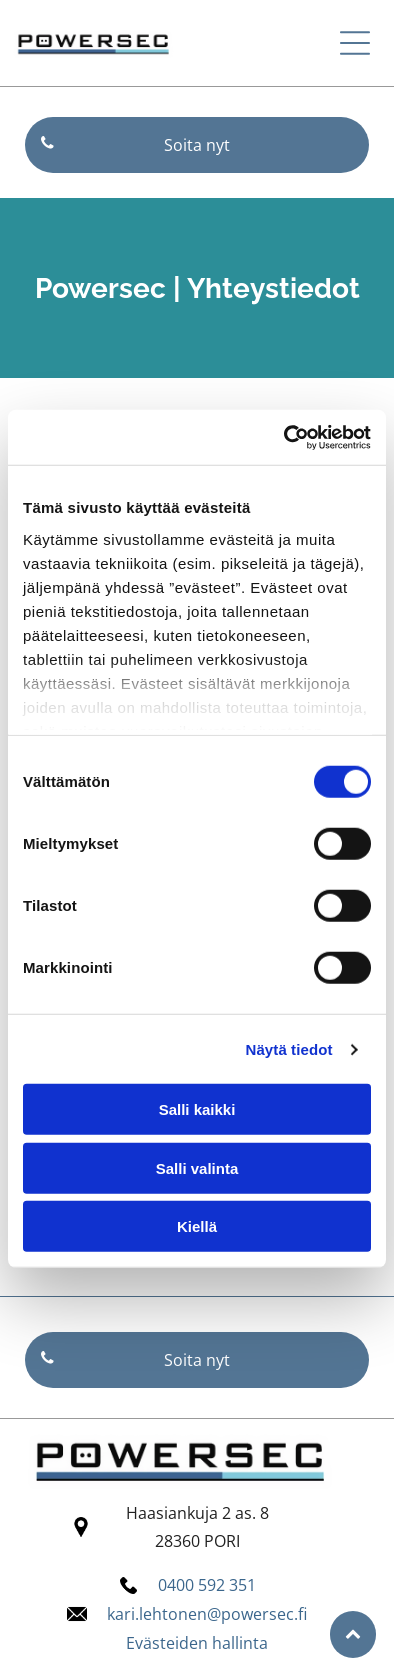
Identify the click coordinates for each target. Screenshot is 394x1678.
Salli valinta (197, 1168)
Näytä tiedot (289, 1049)
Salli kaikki (197, 1109)
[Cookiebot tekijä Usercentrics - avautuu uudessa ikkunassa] (284, 438)
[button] (355, 43)
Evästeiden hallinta (197, 1643)
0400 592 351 (207, 1585)
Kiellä (197, 1226)
